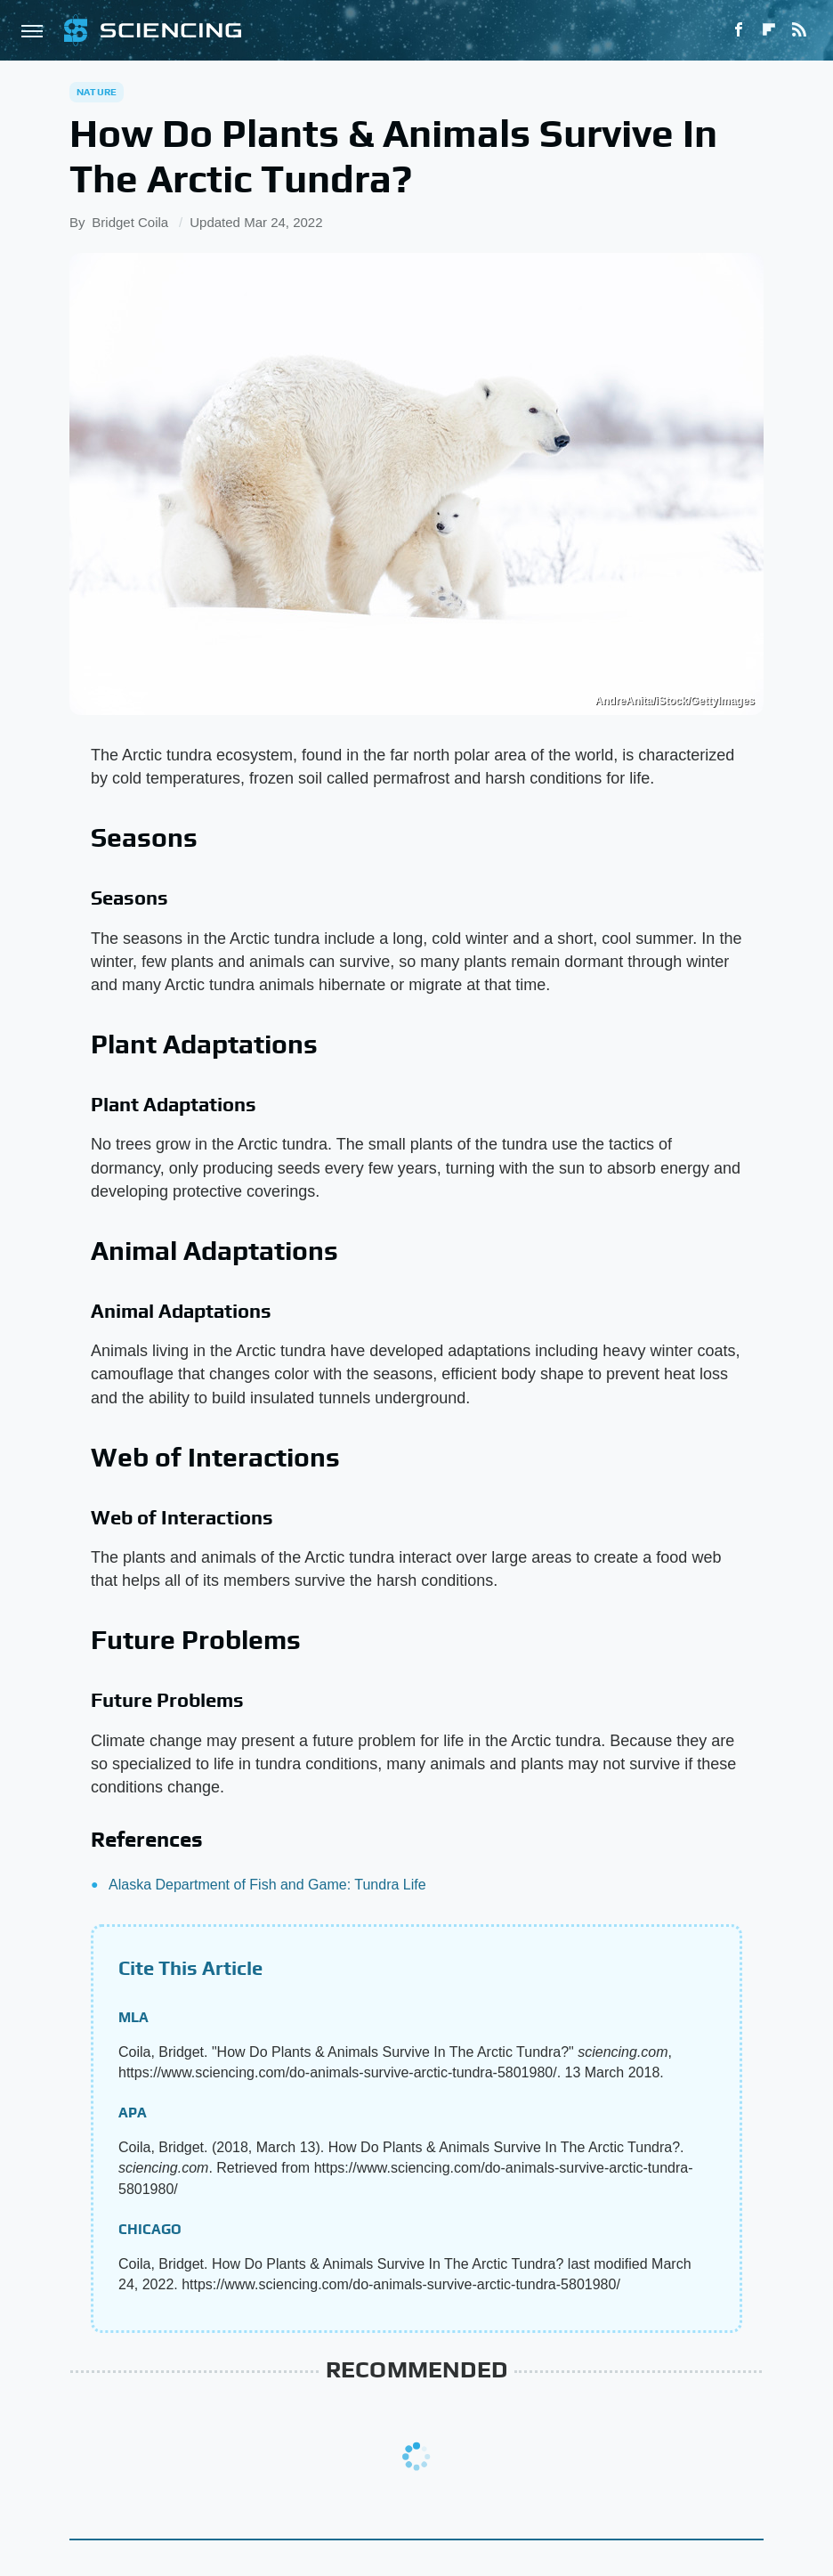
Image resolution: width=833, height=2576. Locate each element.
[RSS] (799, 30)
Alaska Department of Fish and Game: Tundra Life (267, 1884)
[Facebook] (738, 30)
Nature (97, 91)
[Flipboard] (768, 30)
